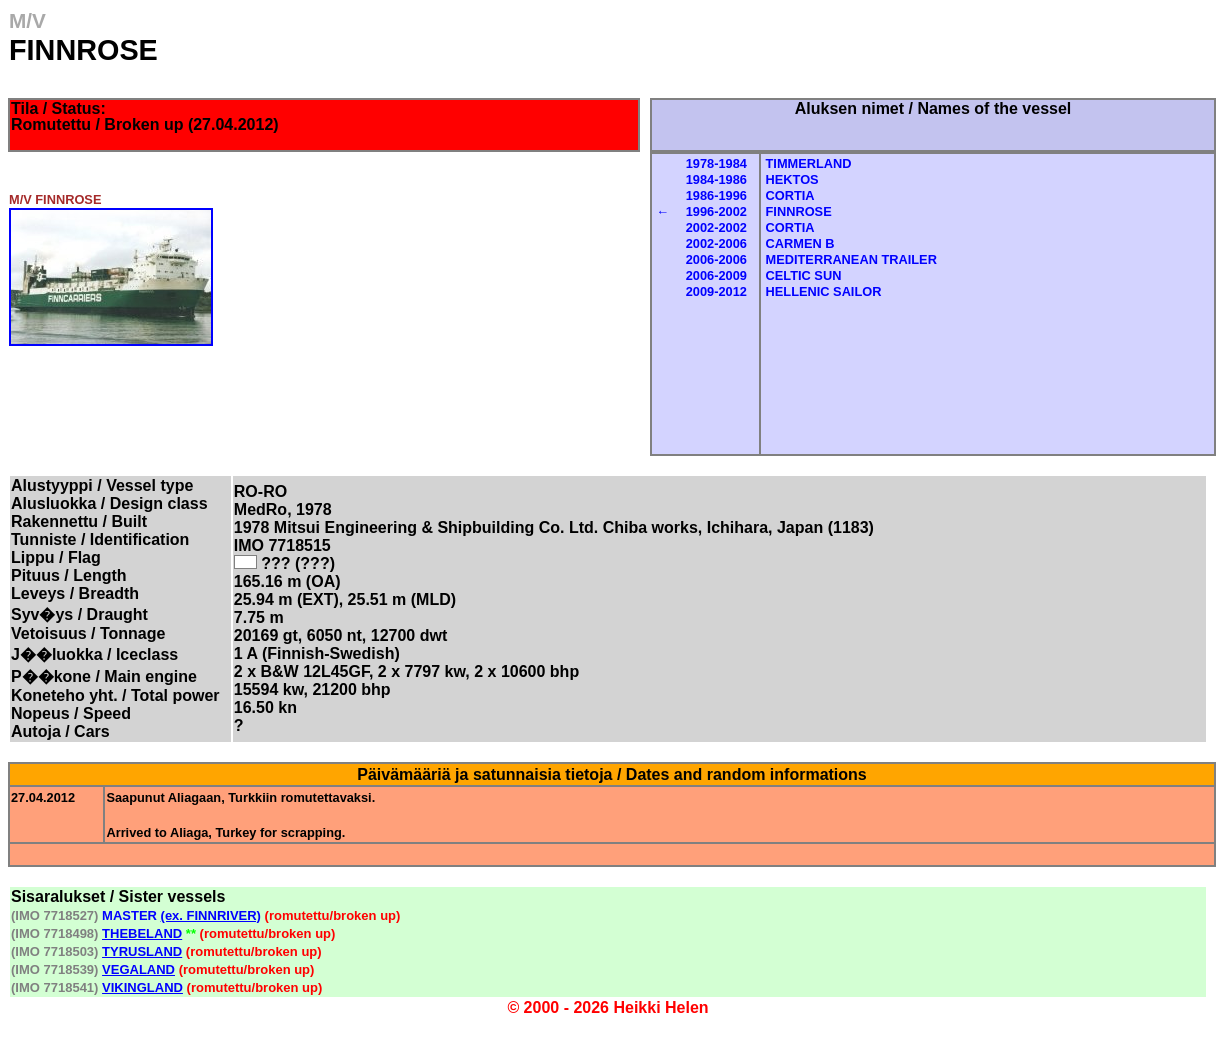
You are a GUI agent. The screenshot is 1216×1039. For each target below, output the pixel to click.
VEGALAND (138, 969)
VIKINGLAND (142, 987)
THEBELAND (142, 933)
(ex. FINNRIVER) (211, 915)
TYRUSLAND (142, 951)
